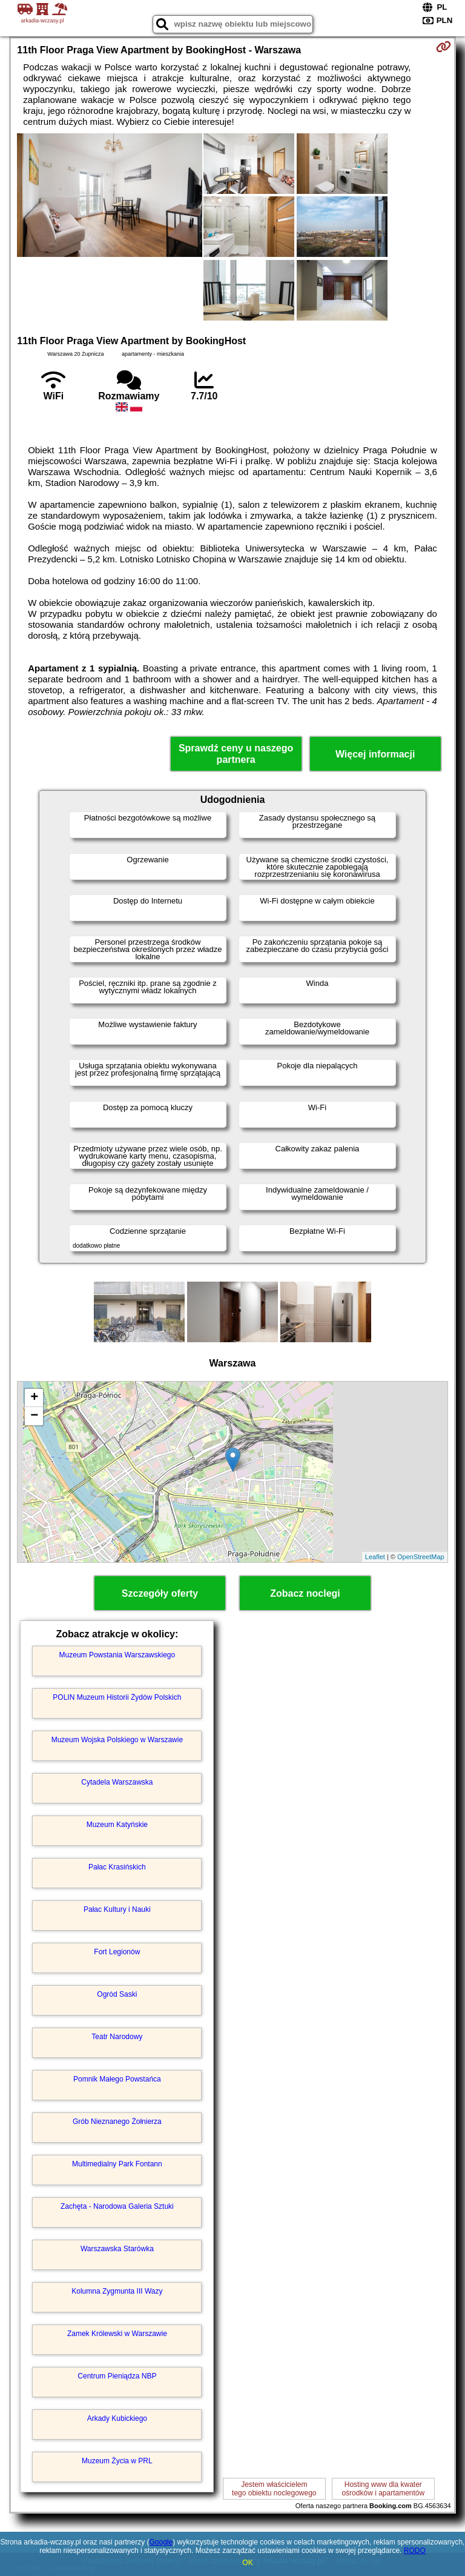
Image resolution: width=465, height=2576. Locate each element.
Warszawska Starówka (117, 2249)
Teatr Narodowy (116, 2036)
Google (161, 2542)
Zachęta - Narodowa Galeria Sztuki (117, 2206)
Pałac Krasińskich (117, 1867)
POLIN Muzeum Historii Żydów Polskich (117, 1697)
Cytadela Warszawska (117, 1782)
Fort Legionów (117, 1952)
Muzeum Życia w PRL (117, 2461)
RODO (415, 2550)
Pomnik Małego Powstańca (117, 2079)
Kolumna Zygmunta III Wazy (116, 2291)
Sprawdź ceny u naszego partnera (236, 754)
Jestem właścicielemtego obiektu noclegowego (274, 2488)
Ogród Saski (117, 1994)
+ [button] (34, 1398)
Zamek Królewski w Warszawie (117, 2333)
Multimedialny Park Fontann (117, 2164)
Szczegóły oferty (160, 1593)
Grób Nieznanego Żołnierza (117, 2121)
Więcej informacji (375, 754)
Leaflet (375, 1556)
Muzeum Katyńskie (117, 1824)
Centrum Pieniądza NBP (117, 2376)
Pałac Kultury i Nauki (117, 1909)
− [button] (34, 1416)
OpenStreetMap (420, 1556)
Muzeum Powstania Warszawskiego (117, 1655)
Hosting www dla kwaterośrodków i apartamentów (382, 2488)
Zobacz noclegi (305, 1593)
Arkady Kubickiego (117, 2418)
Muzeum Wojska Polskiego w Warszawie (117, 1740)
